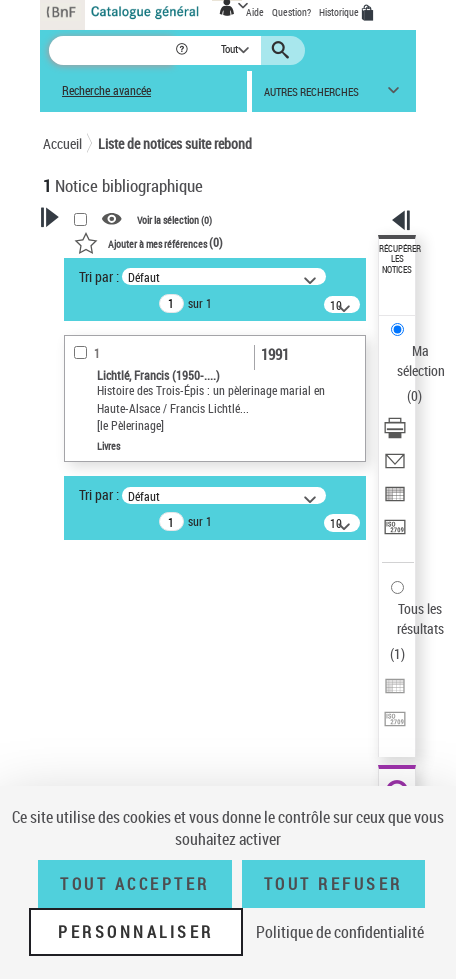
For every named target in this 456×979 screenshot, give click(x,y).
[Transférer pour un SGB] (395, 533)
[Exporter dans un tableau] (395, 500)
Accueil (62, 143)
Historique (340, 12)
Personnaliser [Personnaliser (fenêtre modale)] (136, 932)
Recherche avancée (106, 90)
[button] (183, 50)
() (148, 242)
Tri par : (99, 276)
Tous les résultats (420, 618)
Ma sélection (421, 360)
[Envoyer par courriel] (395, 467)
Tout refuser (333, 884)
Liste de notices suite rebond (175, 143)
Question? (291, 12)
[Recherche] (111, 50)
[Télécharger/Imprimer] (395, 434)
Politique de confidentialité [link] (340, 932)
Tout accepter (135, 884)
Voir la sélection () (174, 219)
